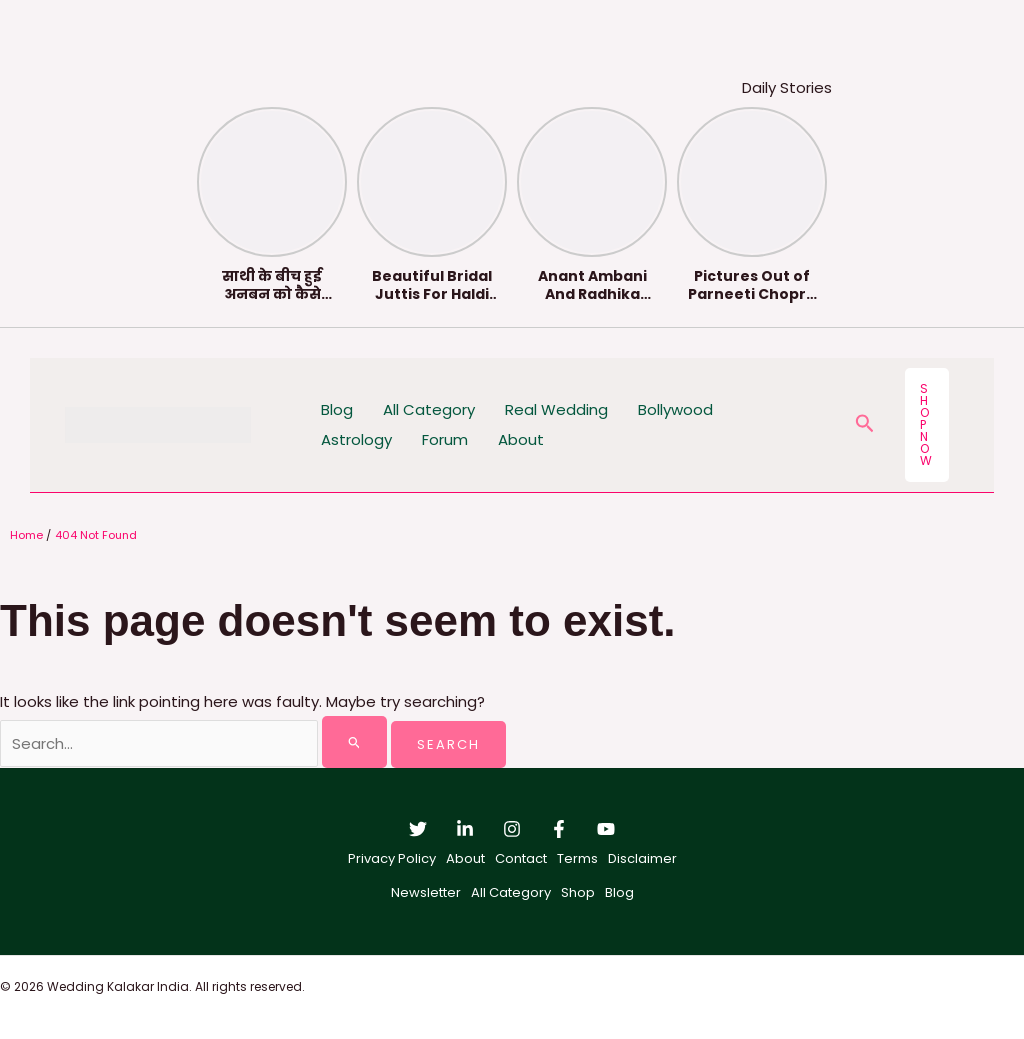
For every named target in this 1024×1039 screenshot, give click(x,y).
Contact (521, 858)
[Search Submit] (355, 742)
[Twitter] (418, 829)
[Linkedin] (465, 829)
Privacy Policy (392, 858)
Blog (337, 409)
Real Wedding (556, 409)
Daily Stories (787, 87)
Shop (578, 892)
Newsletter (426, 892)
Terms (577, 858)
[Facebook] (559, 829)
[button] (865, 425)
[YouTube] (606, 829)
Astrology (356, 439)
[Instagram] (512, 829)
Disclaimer (642, 858)
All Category (429, 409)
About (521, 439)
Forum (445, 439)
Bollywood (675, 409)
